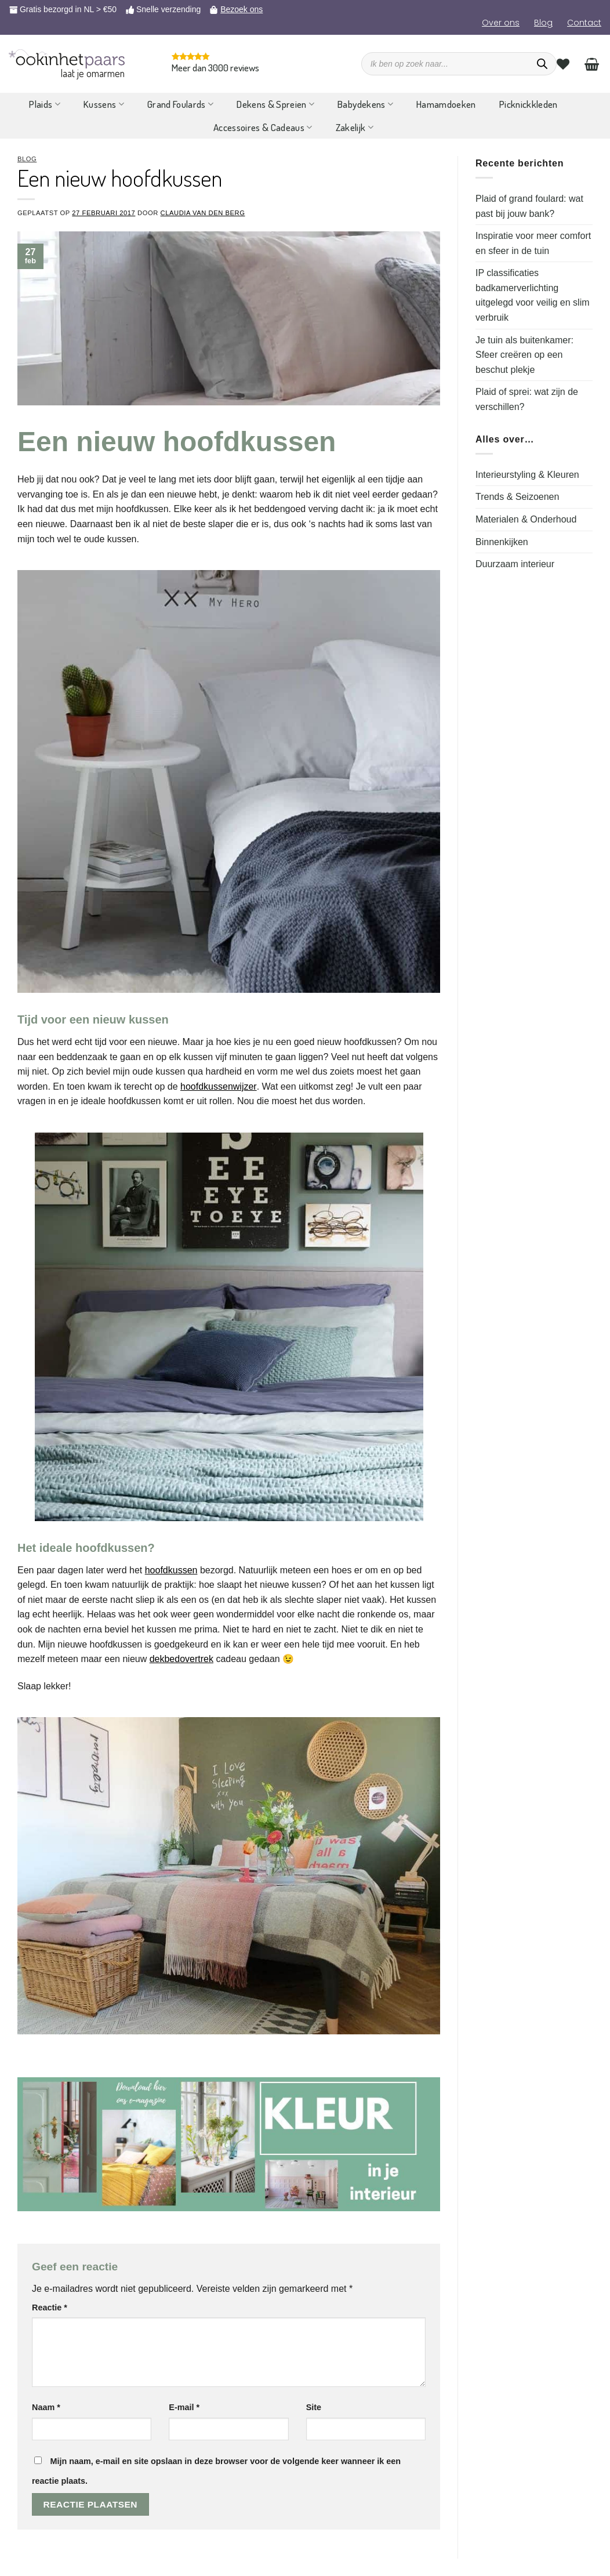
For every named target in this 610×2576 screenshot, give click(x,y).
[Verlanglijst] (563, 63)
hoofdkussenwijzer (218, 1086)
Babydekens (365, 104)
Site (313, 2407)
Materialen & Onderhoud (525, 519)
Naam (46, 2407)
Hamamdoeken (446, 104)
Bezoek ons (241, 9)
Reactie (49, 2307)
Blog (543, 22)
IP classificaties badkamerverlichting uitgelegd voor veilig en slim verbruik (532, 295)
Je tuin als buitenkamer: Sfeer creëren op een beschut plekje (524, 355)
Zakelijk (354, 127)
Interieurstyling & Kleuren (527, 475)
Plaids (44, 104)
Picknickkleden (528, 104)
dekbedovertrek (181, 1659)
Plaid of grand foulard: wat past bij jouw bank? (529, 206)
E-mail (184, 2407)
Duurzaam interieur (514, 564)
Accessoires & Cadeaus (263, 127)
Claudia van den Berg (203, 212)
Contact (584, 22)
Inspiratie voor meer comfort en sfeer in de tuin (533, 243)
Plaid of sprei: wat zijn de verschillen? (526, 399)
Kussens (103, 104)
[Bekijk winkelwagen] (591, 63)
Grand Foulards (180, 104)
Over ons (501, 22)
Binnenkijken (501, 542)
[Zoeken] (542, 63)
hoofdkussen (171, 1570)
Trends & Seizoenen (517, 497)
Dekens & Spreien (275, 104)
